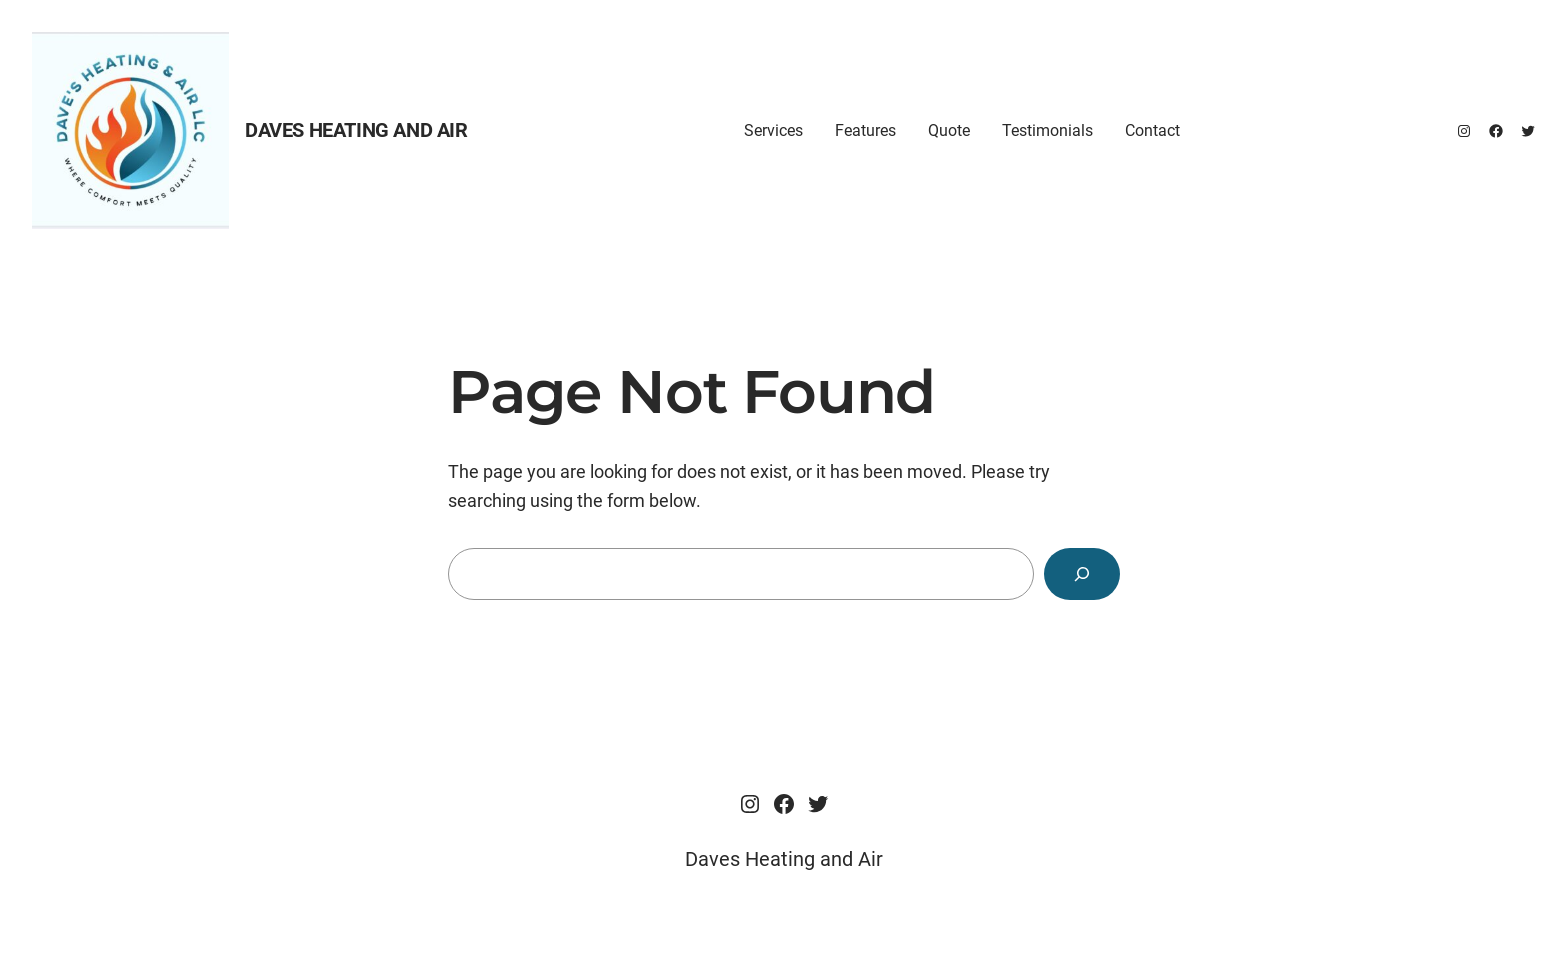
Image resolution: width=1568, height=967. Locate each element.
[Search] (1082, 574)
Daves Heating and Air (356, 130)
